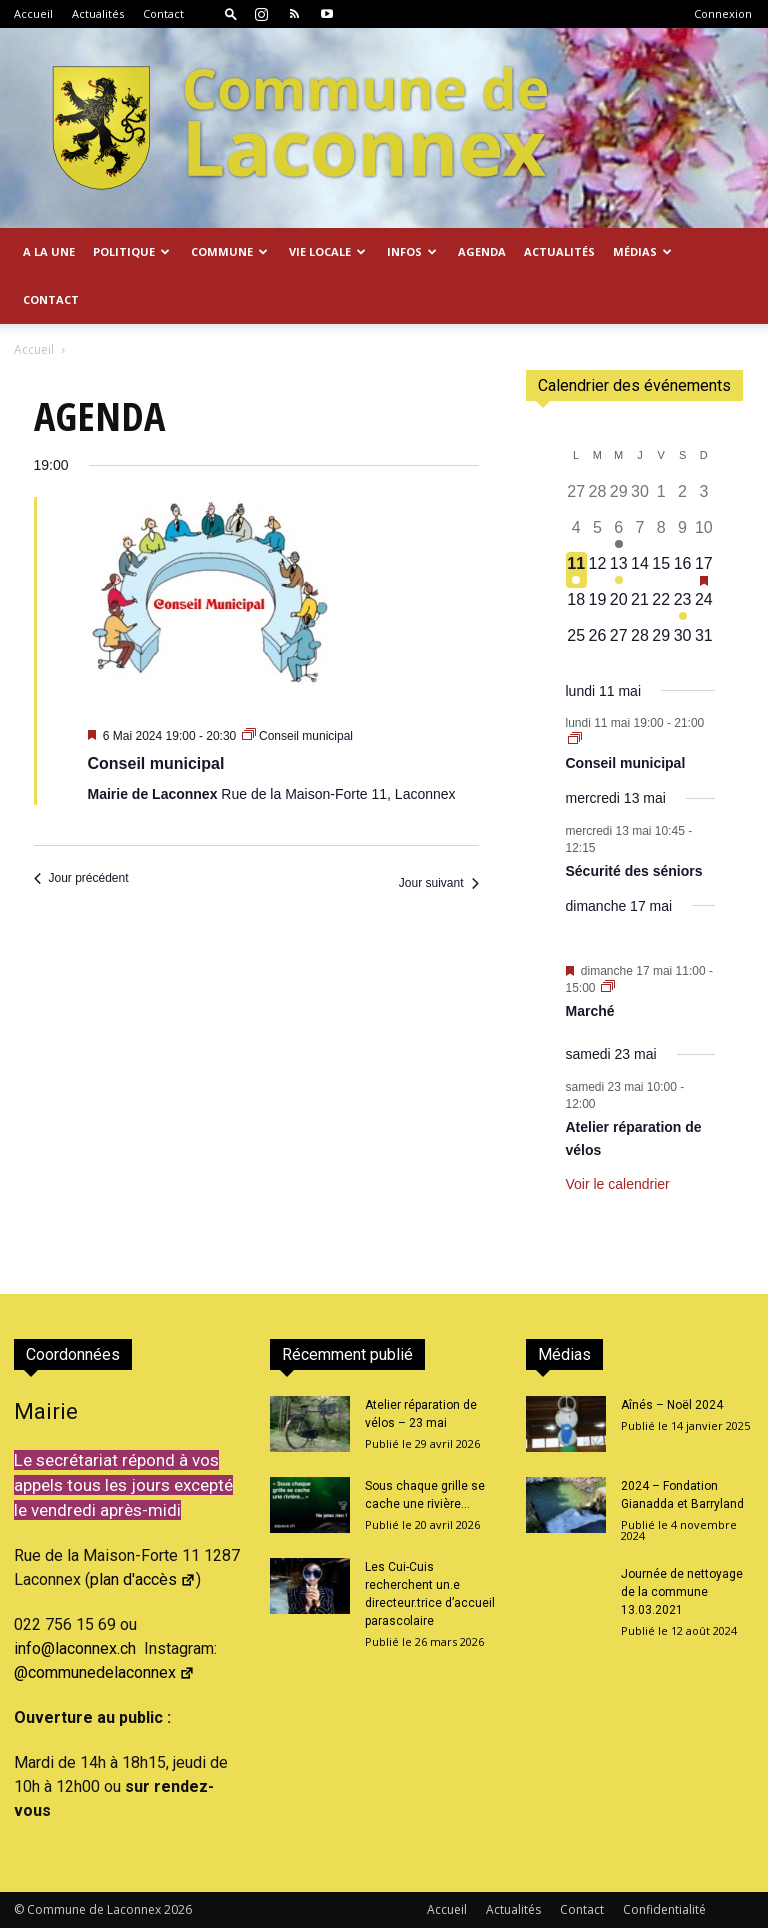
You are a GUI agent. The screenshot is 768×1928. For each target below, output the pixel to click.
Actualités (98, 13)
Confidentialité (664, 1909)
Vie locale (327, 251)
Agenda (482, 251)
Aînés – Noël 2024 (672, 1405)
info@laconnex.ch (75, 1648)
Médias (642, 251)
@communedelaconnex (104, 1672)
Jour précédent (81, 878)
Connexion (723, 13)
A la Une (49, 251)
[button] (231, 13)
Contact (163, 13)
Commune (229, 251)
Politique (131, 251)
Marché (590, 1011)
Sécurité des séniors (634, 871)
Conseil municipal (156, 763)
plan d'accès (143, 1579)
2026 (178, 1909)
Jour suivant (439, 883)
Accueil (33, 13)
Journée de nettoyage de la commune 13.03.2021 (682, 1592)
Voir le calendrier (618, 1184)
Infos (412, 251)
